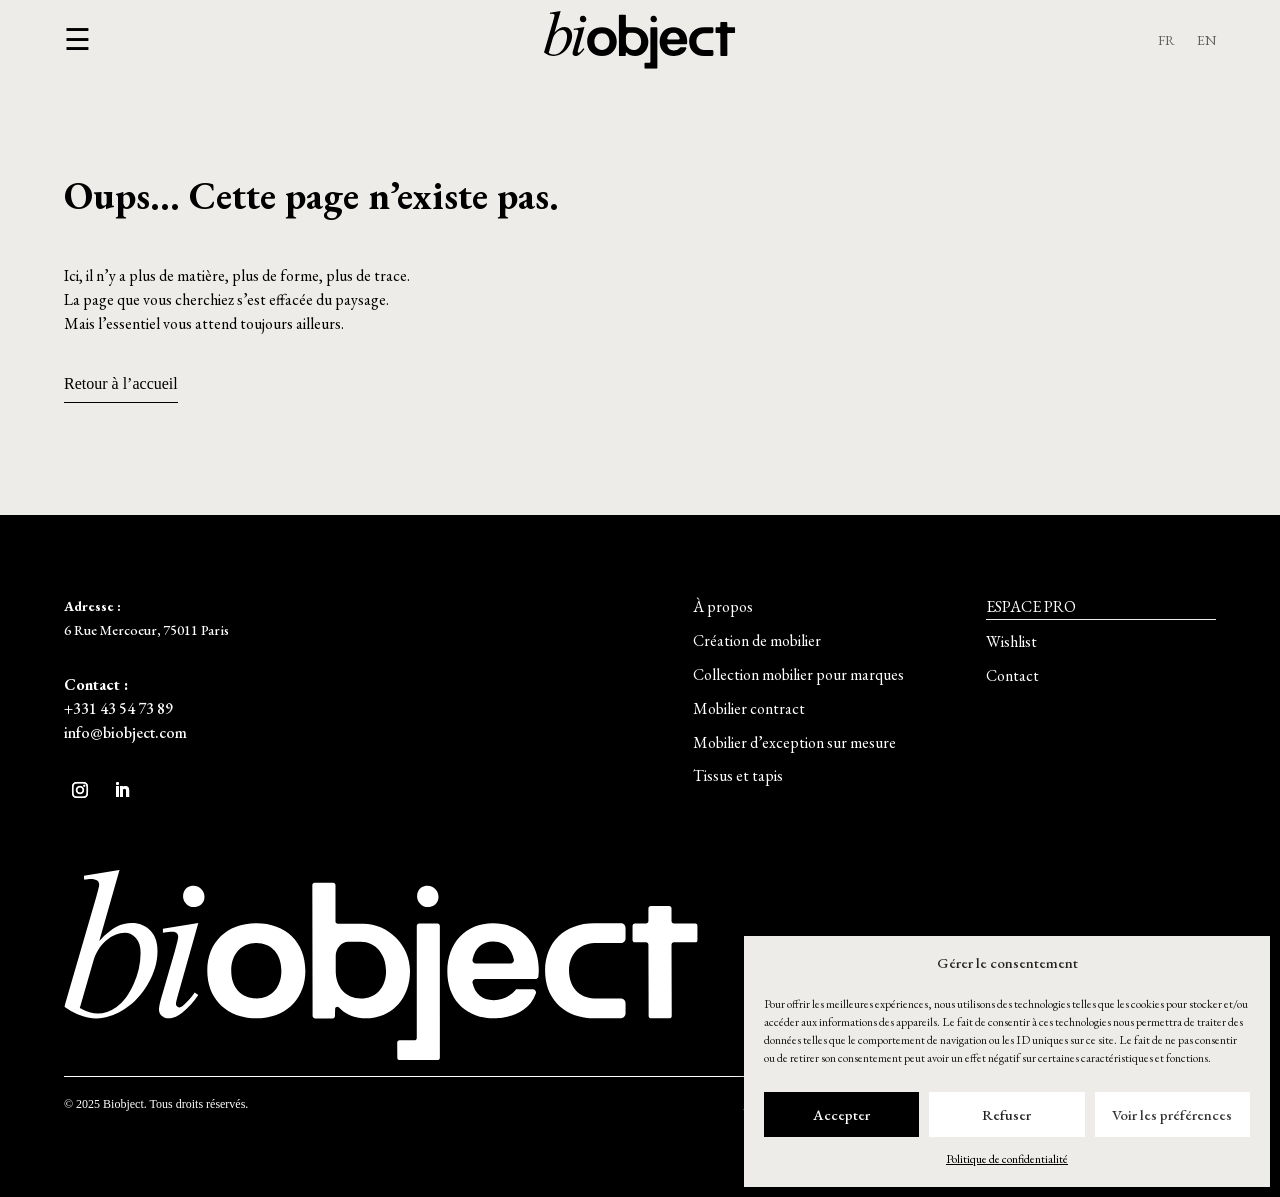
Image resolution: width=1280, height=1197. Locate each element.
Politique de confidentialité (1007, 1159)
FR (1166, 41)
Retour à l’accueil (121, 383)
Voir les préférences (1172, 1114)
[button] (77, 40)
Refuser (1006, 1114)
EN (1206, 41)
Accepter (841, 1114)
